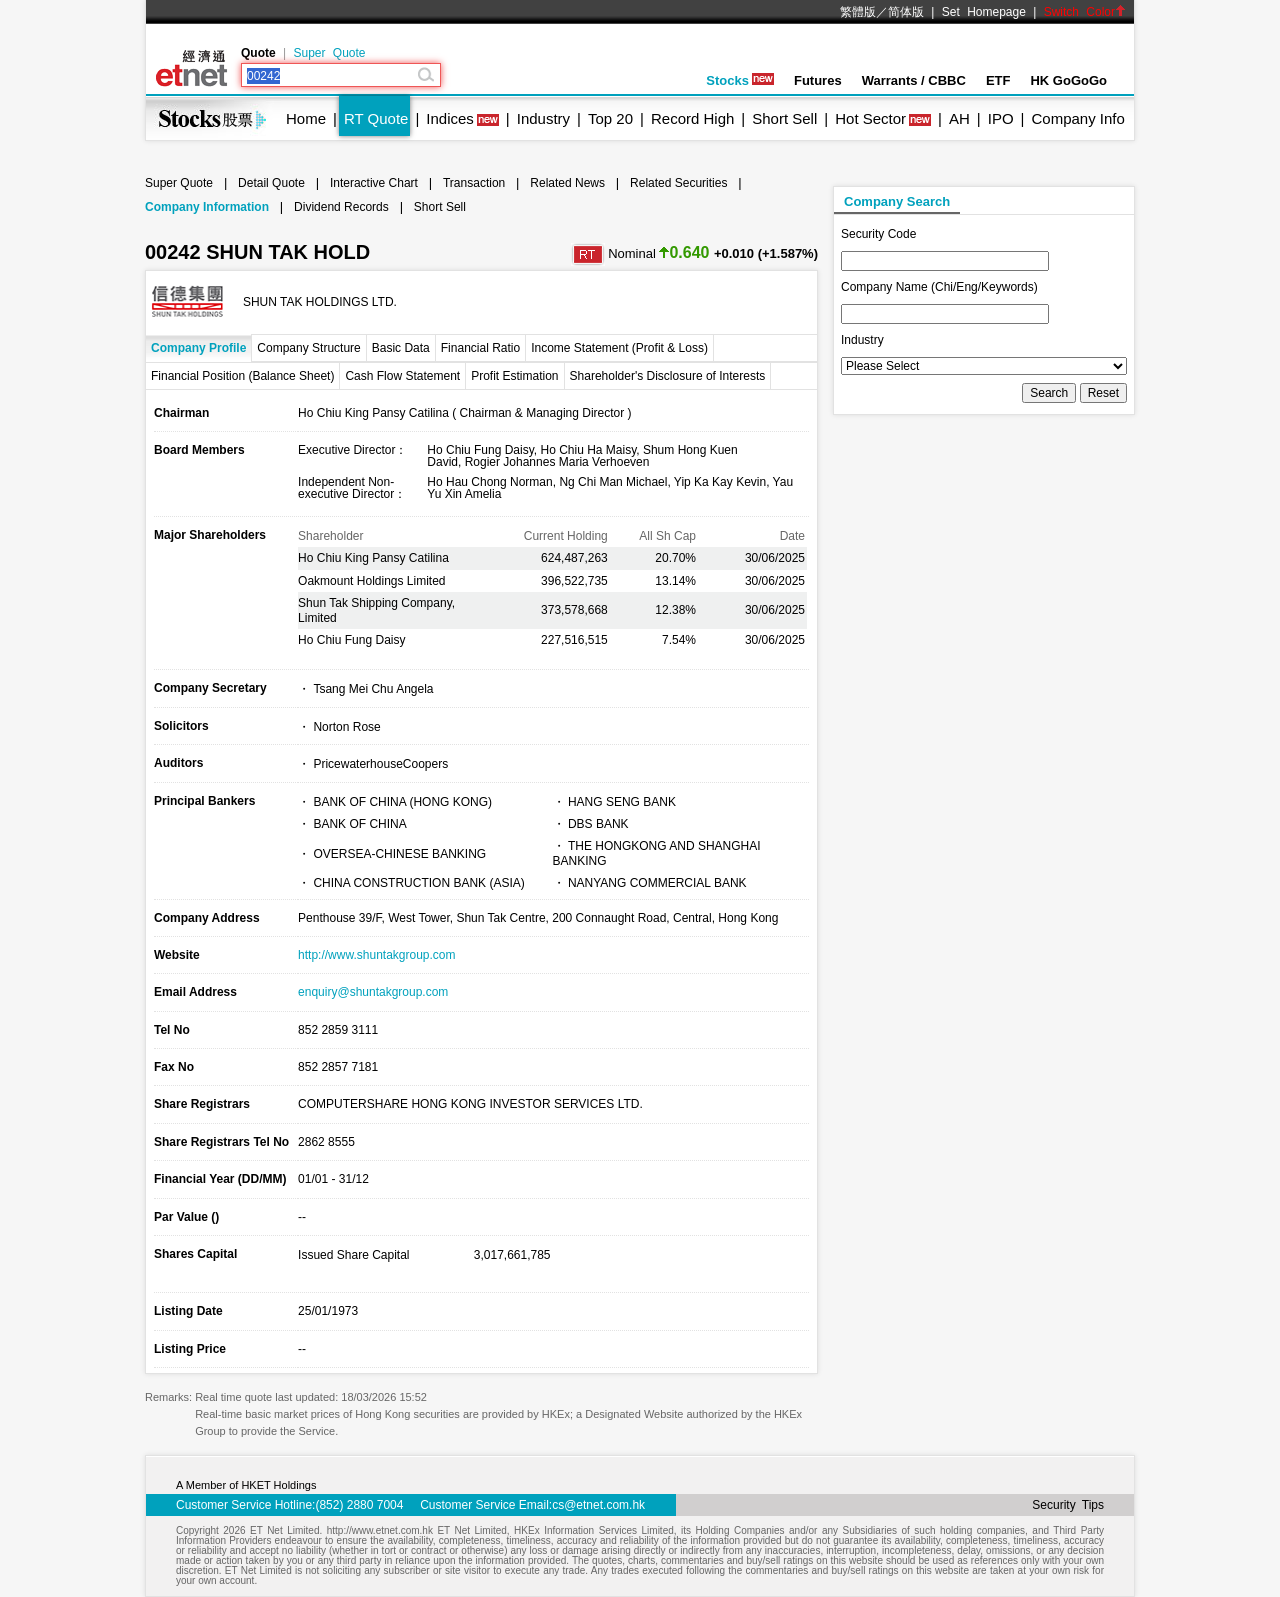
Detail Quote (271, 183)
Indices (450, 118)
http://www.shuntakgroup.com (376, 955)
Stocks (740, 80)
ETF (998, 80)
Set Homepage (984, 12)
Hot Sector (870, 118)
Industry (543, 118)
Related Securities (678, 183)
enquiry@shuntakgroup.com (373, 992)
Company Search (897, 201)
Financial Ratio (480, 348)
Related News (567, 183)
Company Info (1077, 118)
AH (959, 118)
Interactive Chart (374, 183)
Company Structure (308, 348)
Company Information (207, 207)
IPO (1001, 118)
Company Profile (198, 348)
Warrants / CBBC (914, 80)
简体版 (906, 12)
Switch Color (1085, 12)
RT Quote (376, 118)
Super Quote (329, 53)
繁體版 (858, 12)
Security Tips (1068, 1505)
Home (306, 118)
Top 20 (610, 118)
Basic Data (401, 348)
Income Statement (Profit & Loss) (619, 348)
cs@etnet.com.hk (598, 1505)
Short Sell (784, 118)
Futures (818, 80)
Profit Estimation (514, 376)
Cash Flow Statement (402, 376)
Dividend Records (341, 207)
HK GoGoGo (1068, 80)
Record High (692, 118)
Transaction (474, 183)
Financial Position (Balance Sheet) (242, 376)
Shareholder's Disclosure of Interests (668, 376)
